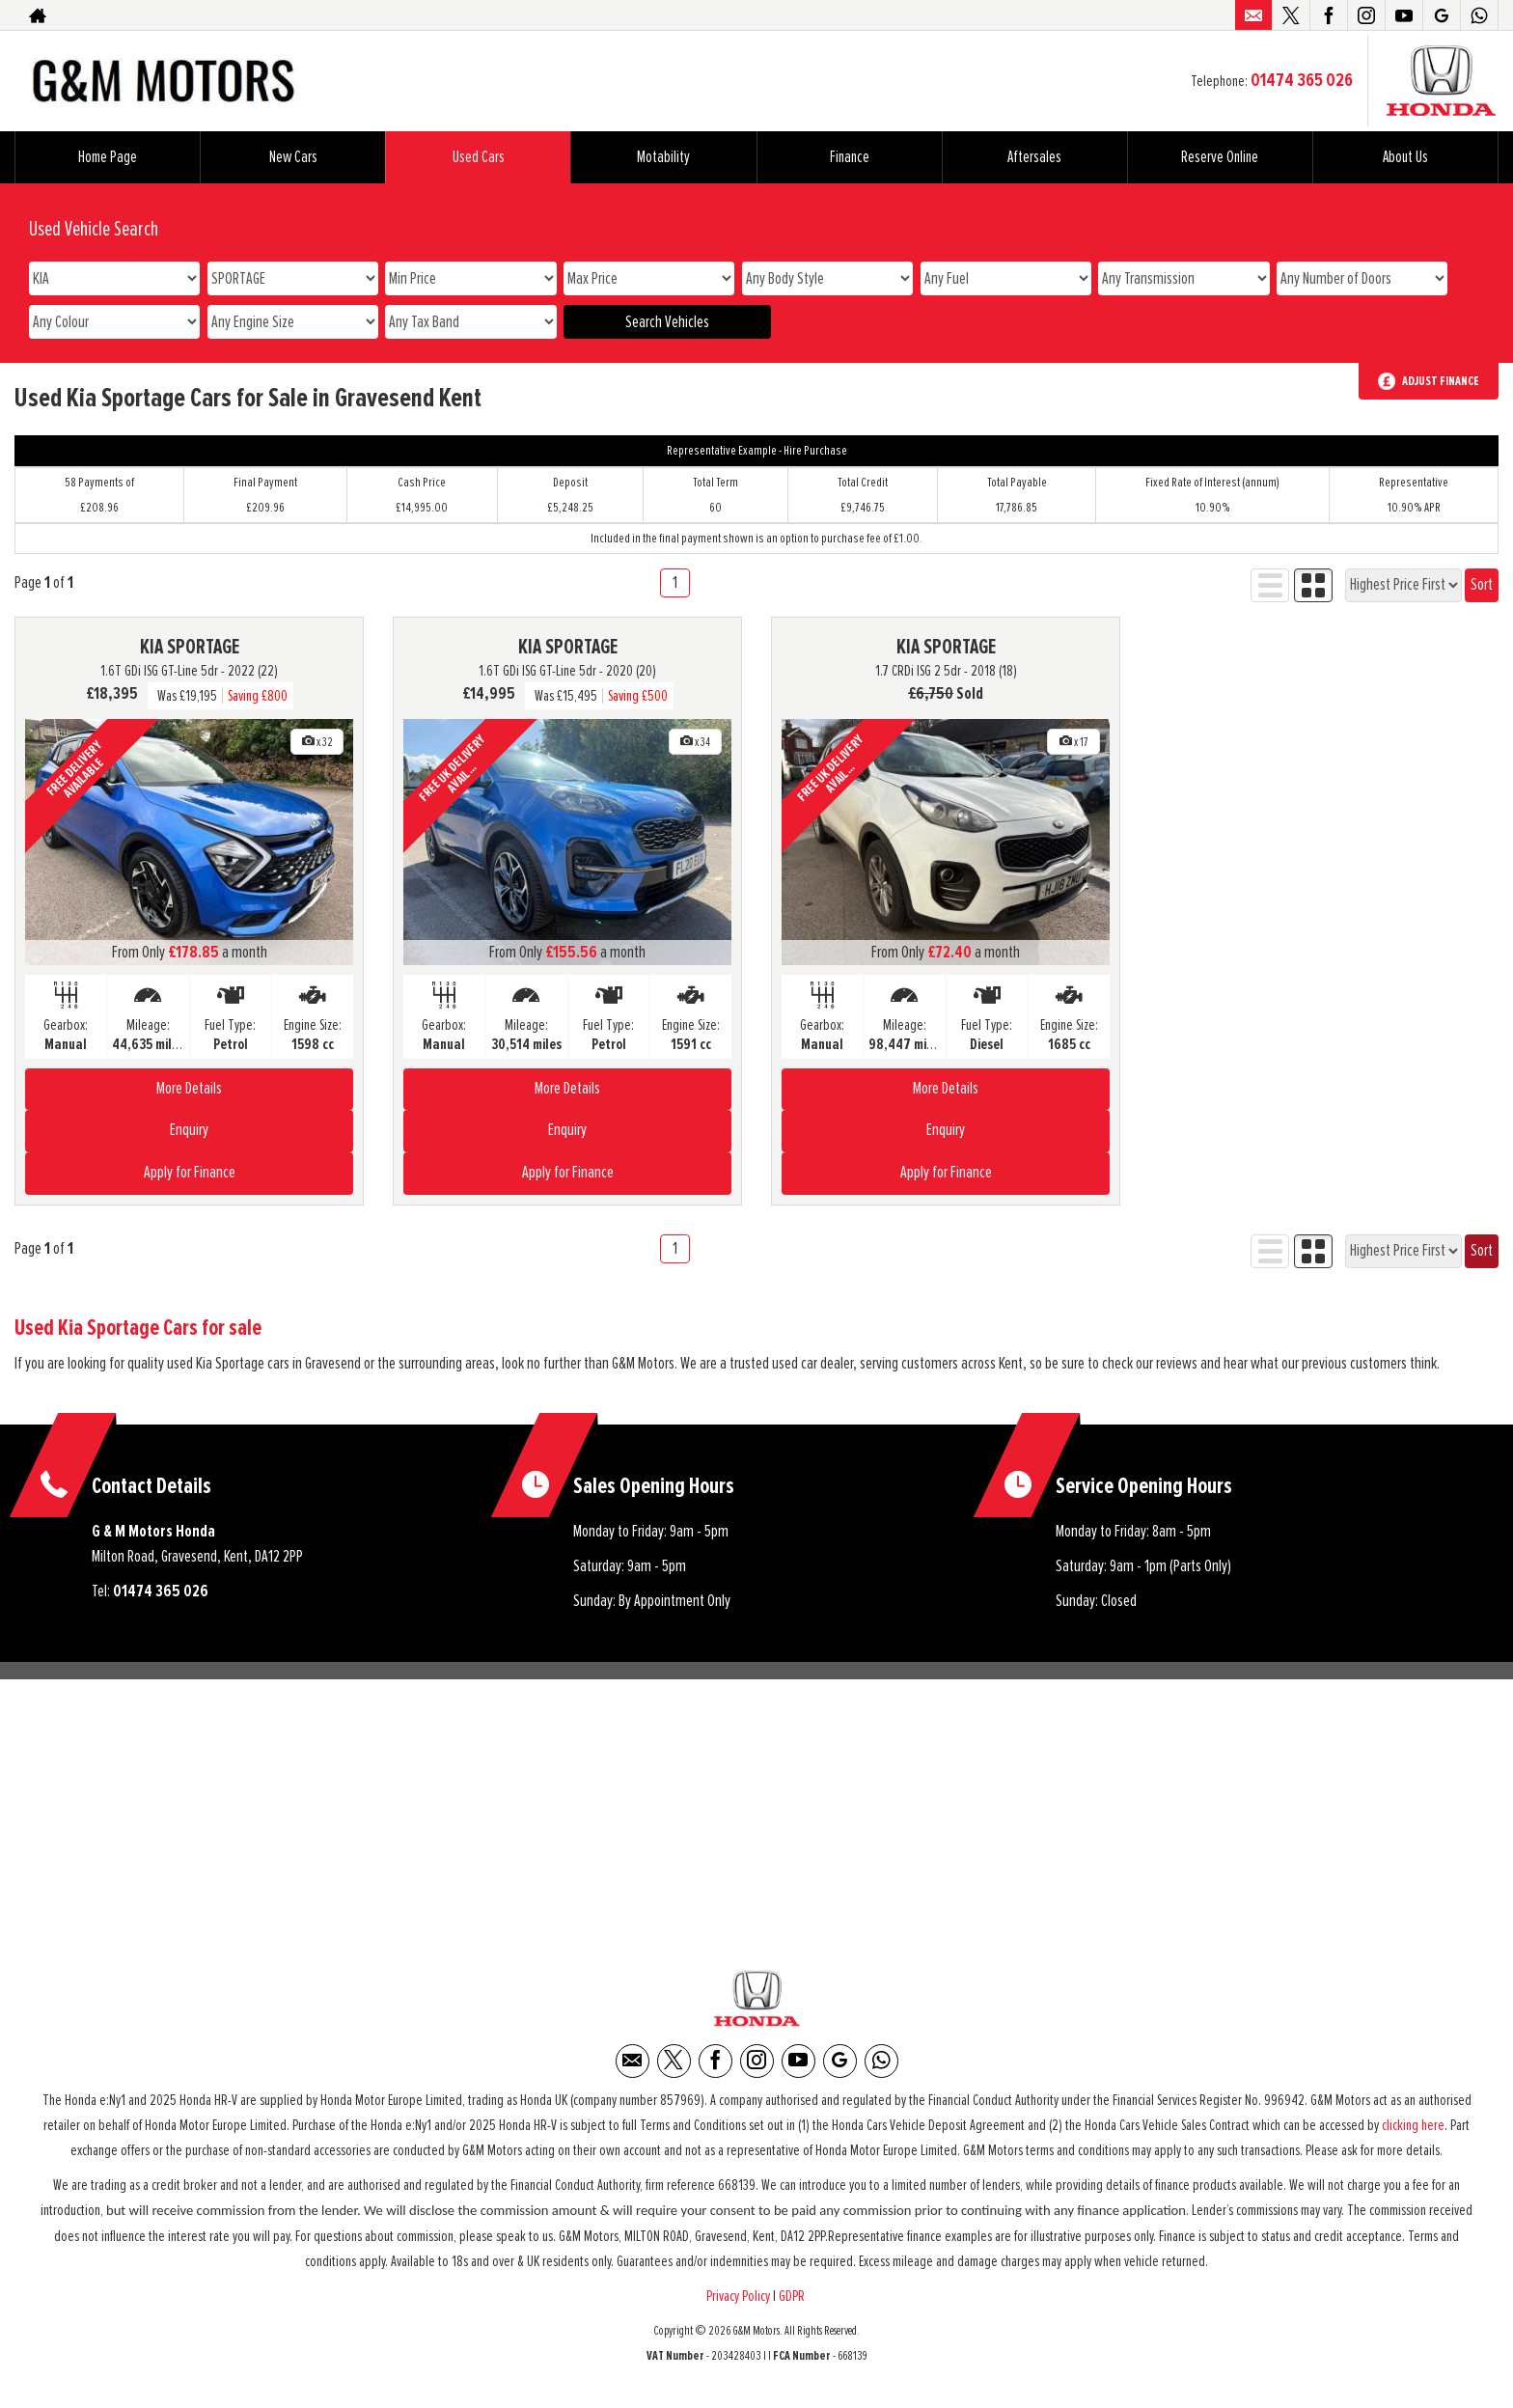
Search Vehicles (667, 322)
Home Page (107, 157)
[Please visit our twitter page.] (1290, 15)
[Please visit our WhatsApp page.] (1479, 15)
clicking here (1413, 2130)
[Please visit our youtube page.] (1403, 15)
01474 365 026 (1302, 80)
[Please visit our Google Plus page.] (1441, 15)
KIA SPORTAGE (189, 647)
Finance (849, 157)
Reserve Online (1219, 157)
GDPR (793, 2301)
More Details (189, 1088)
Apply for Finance (189, 1172)
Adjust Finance (1440, 381)
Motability (663, 157)
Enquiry (189, 1130)
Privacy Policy (738, 2301)
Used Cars (479, 157)
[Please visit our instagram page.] (1366, 15)
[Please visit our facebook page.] (1328, 15)
